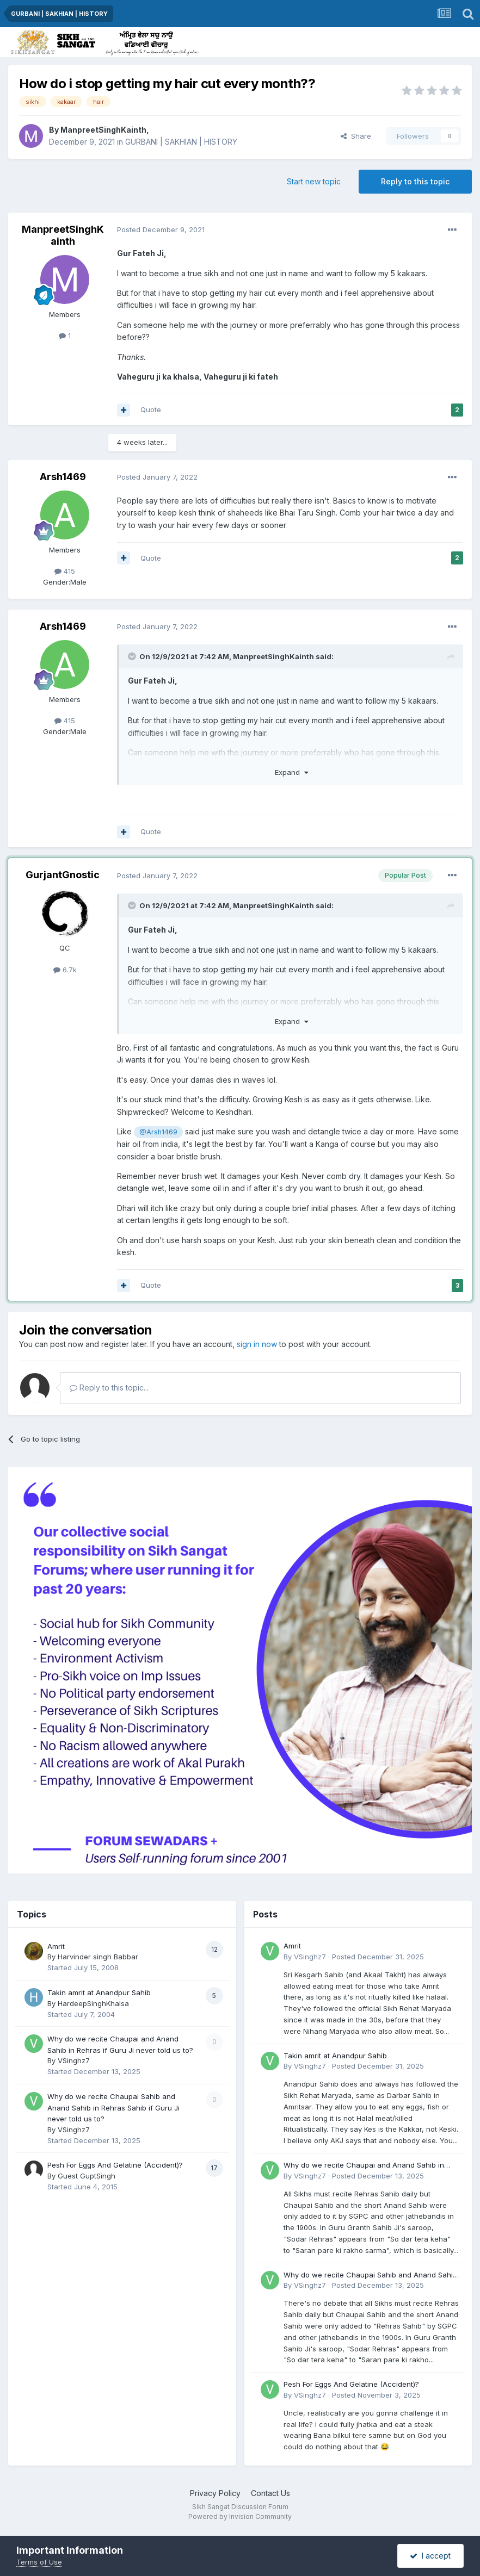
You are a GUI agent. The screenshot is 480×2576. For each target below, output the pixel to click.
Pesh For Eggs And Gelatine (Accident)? (115, 2165)
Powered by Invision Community (240, 2516)
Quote (150, 409)
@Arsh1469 (158, 1132)
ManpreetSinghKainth (103, 129)
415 (64, 571)
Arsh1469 (63, 476)
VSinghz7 (74, 2060)
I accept (430, 2555)
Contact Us (270, 2493)
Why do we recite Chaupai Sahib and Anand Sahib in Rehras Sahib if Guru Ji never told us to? (113, 2107)
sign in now (257, 1344)
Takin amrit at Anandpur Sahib (99, 1992)
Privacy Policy (215, 2493)
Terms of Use (39, 2562)
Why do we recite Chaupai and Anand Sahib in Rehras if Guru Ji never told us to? (364, 2166)
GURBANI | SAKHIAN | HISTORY (181, 141)
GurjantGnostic (63, 874)
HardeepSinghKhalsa (93, 2003)
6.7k (65, 969)
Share (356, 136)
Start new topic (314, 181)
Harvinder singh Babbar (98, 1956)
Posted (161, 229)
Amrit (56, 1946)
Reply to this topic (415, 181)
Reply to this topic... (109, 1387)
